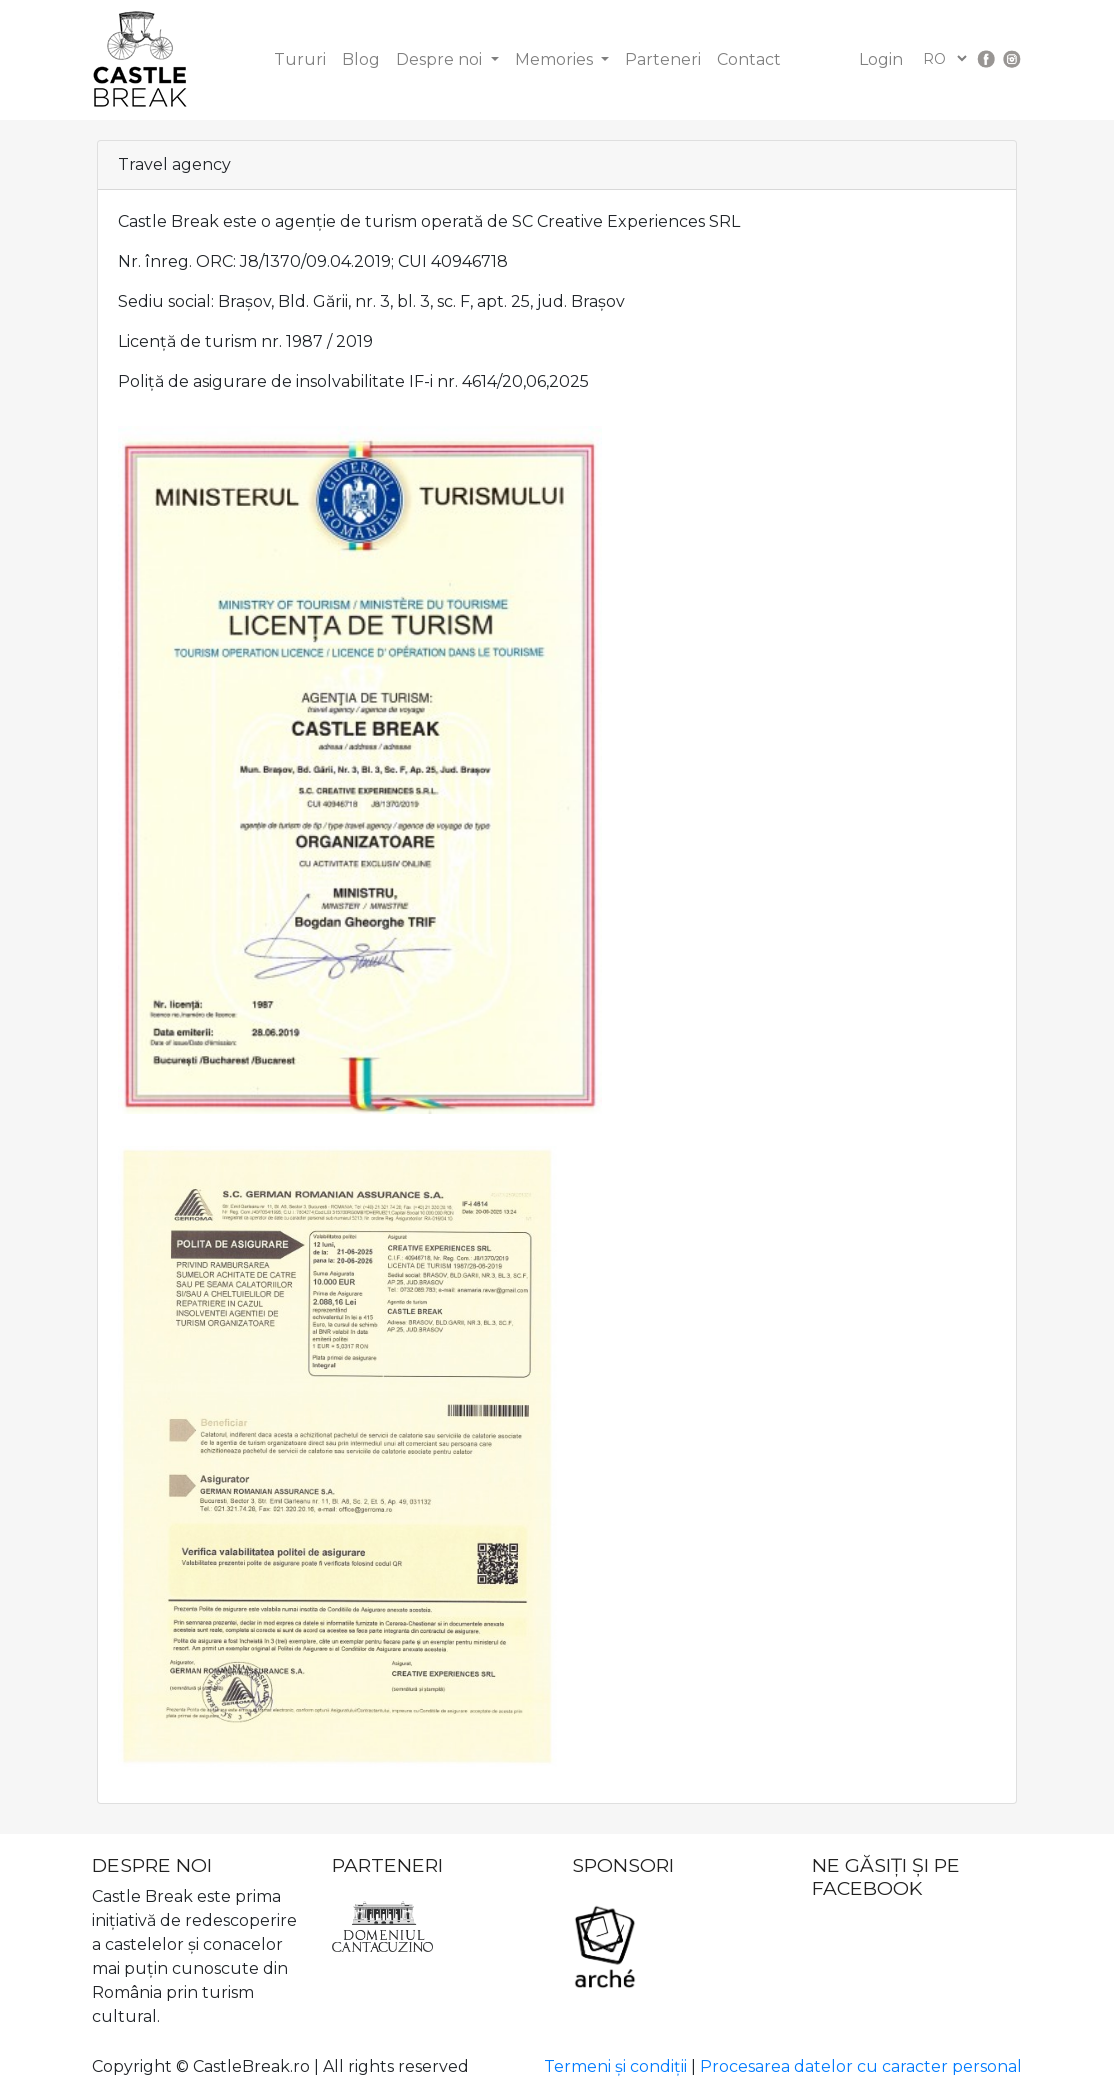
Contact (749, 59)
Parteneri (663, 59)
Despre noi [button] (441, 59)
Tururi (300, 59)
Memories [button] (556, 59)
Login (881, 59)
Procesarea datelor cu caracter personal (861, 2066)
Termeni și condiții (615, 2066)
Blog (361, 59)
